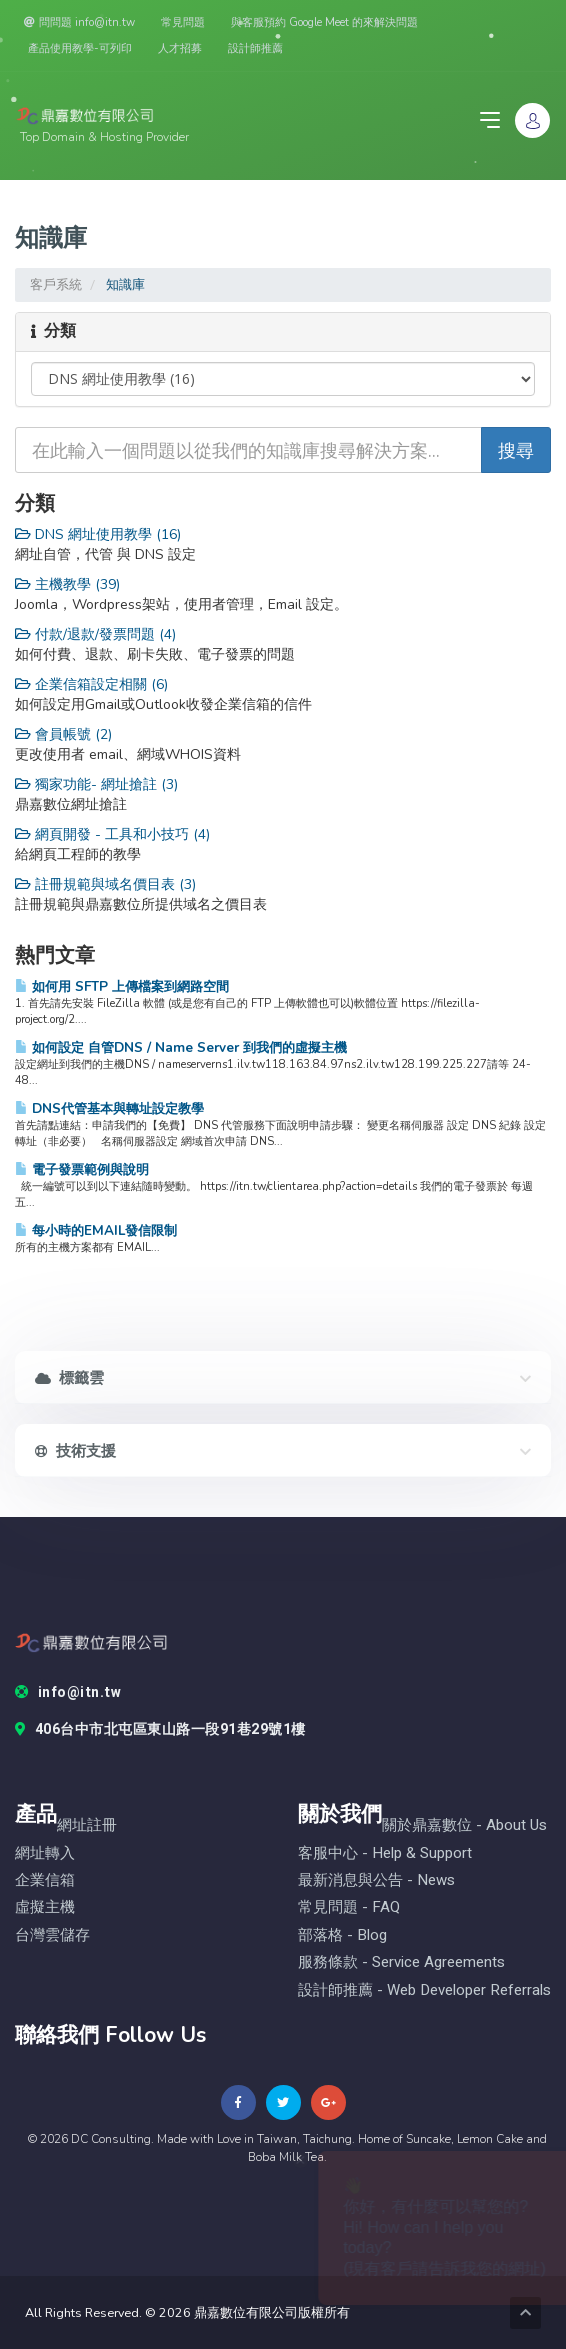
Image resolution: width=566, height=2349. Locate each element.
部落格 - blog (342, 1935)
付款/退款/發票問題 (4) (95, 634)
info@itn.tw (68, 1693)
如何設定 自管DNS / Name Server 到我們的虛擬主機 (181, 1047)
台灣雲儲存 (52, 1935)
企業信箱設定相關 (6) (91, 684)
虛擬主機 (45, 1907)
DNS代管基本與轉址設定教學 (109, 1108)
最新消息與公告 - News (376, 1880)
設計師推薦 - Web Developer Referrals (424, 1990)
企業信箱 (45, 1880)
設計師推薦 (255, 48)
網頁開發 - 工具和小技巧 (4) (112, 834)
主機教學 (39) (67, 584)
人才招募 (180, 48)
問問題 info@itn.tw (79, 22)
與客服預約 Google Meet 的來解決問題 (324, 22)
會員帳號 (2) (63, 734)
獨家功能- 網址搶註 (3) (96, 784)
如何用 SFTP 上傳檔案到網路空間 (122, 986)
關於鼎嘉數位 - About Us (464, 1825)
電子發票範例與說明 (82, 1169)
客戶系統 (56, 284)
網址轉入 (45, 1853)
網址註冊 (87, 1825)
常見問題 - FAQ (349, 1907)
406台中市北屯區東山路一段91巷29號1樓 (160, 1730)
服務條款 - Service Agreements (401, 1962)
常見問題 (183, 22)
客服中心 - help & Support (385, 1853)
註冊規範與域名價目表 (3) (105, 884)
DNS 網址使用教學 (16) (98, 534)
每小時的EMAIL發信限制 (96, 1230)
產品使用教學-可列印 (80, 48)
